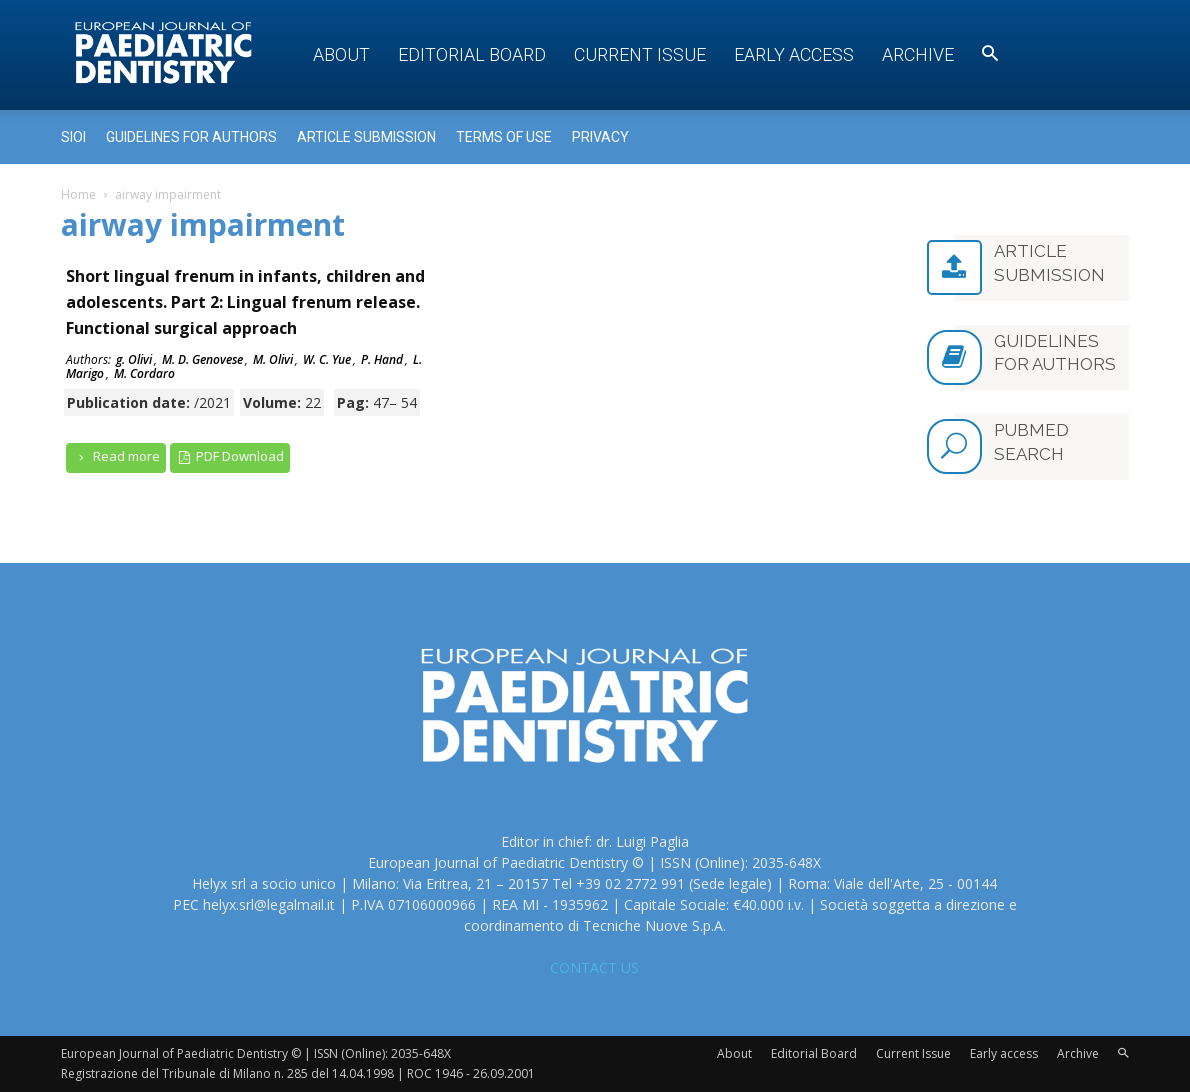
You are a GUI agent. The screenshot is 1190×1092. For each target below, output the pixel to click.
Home (78, 194)
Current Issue (640, 54)
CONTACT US (594, 967)
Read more (116, 456)
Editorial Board (472, 54)
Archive (918, 54)
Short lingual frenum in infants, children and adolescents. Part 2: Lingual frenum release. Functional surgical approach (245, 302)
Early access (794, 54)
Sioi (73, 137)
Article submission (366, 137)
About (341, 54)
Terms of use (504, 137)
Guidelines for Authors (191, 137)
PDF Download (230, 456)
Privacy (600, 137)
